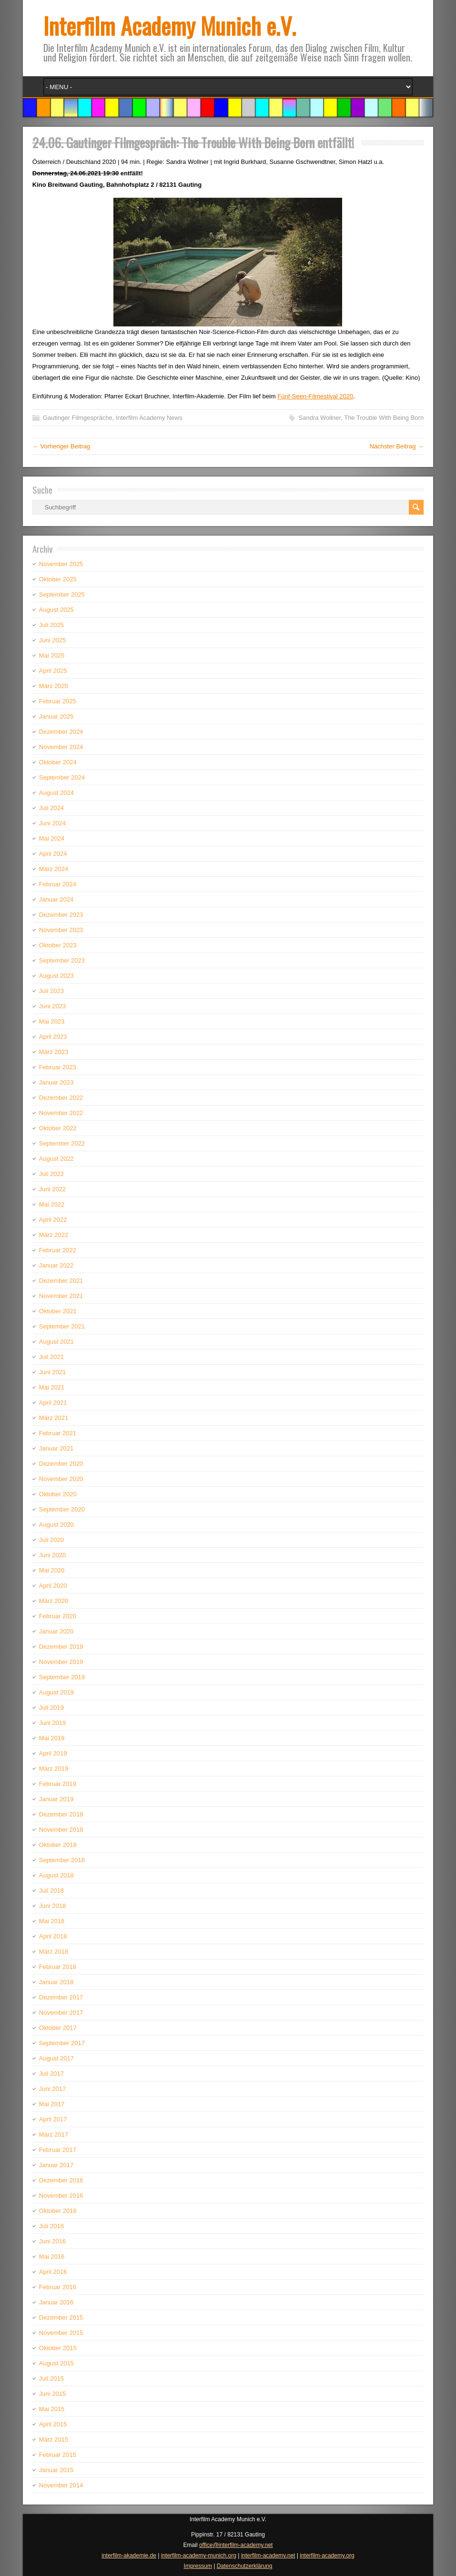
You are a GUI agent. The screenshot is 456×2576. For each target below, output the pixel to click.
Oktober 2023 (58, 945)
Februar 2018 (57, 1966)
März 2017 (53, 2134)
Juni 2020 (52, 1555)
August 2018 (56, 1875)
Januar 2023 (56, 1082)
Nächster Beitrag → (397, 446)
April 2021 (53, 1402)
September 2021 (62, 1326)
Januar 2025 (56, 716)
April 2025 (53, 670)
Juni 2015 (52, 2393)
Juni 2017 (52, 2088)
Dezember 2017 (61, 1997)
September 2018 (62, 1860)
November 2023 (61, 929)
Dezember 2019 (61, 1646)
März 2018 (53, 1951)
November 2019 (61, 1661)
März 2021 (53, 1417)
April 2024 (53, 853)
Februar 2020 (57, 1616)
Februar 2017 (57, 2149)
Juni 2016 (52, 2241)
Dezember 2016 (61, 2180)
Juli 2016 (51, 2226)
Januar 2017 (56, 2165)
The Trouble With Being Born (384, 417)
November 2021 (61, 1295)
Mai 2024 (51, 838)
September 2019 (62, 1677)
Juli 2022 (51, 1173)
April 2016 (53, 2271)
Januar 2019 (56, 1799)
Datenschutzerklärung (245, 2566)
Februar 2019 (57, 1783)
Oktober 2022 (58, 1128)
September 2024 (62, 777)
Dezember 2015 (61, 2317)
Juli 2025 (51, 625)
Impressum (198, 2566)
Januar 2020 (56, 1631)
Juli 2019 (51, 1707)
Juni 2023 (52, 1006)
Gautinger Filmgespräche (77, 417)
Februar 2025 (57, 701)
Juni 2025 (52, 640)
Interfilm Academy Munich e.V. (169, 25)
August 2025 (56, 609)
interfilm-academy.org (327, 2555)
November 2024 (61, 746)
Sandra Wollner (320, 417)
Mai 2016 (51, 2256)
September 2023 (62, 960)
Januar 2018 (56, 1982)
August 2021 (56, 1341)
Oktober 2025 (58, 579)
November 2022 (61, 1112)
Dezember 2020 (61, 1463)
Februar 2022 (57, 1250)
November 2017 (61, 2012)
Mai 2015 (51, 2409)
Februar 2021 (57, 1433)
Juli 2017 (51, 2073)
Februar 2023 (57, 1067)
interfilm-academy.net (268, 2555)
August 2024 (56, 792)
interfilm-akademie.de (128, 2555)
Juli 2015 (51, 2378)
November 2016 (61, 2195)
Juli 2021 (51, 1356)
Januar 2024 (56, 899)
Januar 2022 (56, 1265)
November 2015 (61, 2332)
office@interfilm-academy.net (236, 2545)
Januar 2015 (56, 2470)
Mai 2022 (51, 1204)
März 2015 (53, 2439)
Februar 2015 (57, 2454)
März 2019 (53, 1768)
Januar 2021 (56, 1448)
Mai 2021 (51, 1387)
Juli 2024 (51, 807)
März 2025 (53, 686)
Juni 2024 (52, 823)
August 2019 (56, 1692)
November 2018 (61, 1829)
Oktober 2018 (58, 1844)
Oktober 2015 (58, 2348)
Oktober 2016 (58, 2210)
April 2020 (53, 1585)
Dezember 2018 (61, 1814)
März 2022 (53, 1234)
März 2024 (53, 868)
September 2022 (62, 1143)
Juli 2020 (51, 1539)
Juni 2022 (52, 1189)
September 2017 (62, 2043)
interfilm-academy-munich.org (198, 2555)
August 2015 (56, 2363)
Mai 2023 (51, 1021)
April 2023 (53, 1036)
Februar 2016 (57, 2287)
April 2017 (53, 2119)
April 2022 (53, 1219)
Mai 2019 (51, 1738)
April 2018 (53, 1936)
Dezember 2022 (61, 1097)
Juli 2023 (51, 990)
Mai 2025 (51, 655)
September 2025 (62, 594)
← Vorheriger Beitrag (61, 446)
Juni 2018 (52, 1905)
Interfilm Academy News (149, 417)
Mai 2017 (51, 2104)
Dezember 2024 (61, 731)
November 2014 (61, 2485)
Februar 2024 (57, 884)
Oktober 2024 (58, 762)
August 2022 (56, 1158)
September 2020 (62, 1509)
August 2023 (56, 975)
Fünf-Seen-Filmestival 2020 (315, 396)
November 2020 (61, 1478)
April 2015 (53, 2424)
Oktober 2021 (58, 1311)
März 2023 (53, 1051)
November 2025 (61, 564)
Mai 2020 (51, 1570)
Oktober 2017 (58, 2027)
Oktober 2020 (58, 1494)
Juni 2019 (52, 1722)
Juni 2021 (52, 1372)
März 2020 (53, 1600)
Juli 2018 (51, 1890)
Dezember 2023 (61, 914)
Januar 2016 (56, 2302)
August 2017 (56, 2058)
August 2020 (56, 1524)
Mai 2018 (51, 1921)
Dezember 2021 (61, 1280)
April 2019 (53, 1753)
